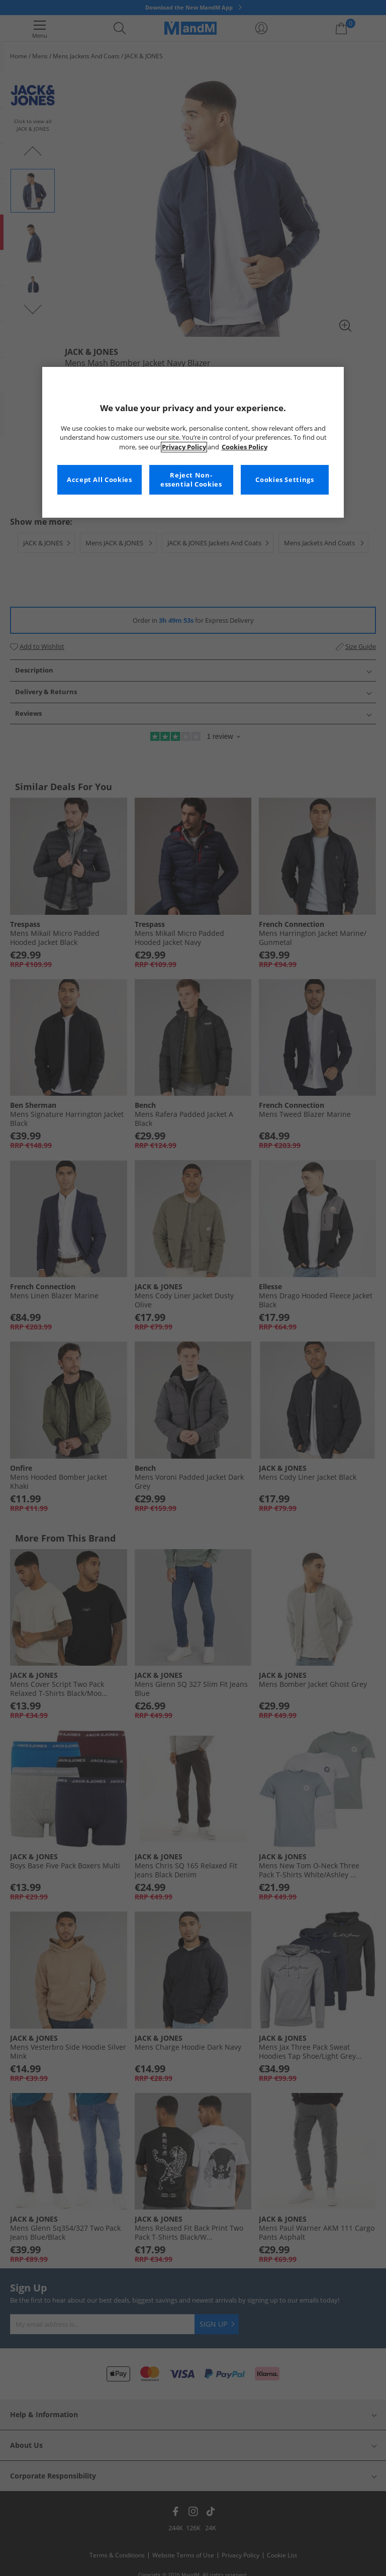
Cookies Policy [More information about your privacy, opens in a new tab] (244, 447)
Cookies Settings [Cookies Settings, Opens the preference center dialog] (284, 479)
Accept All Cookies (99, 479)
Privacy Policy (184, 447)
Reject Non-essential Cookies (191, 480)
